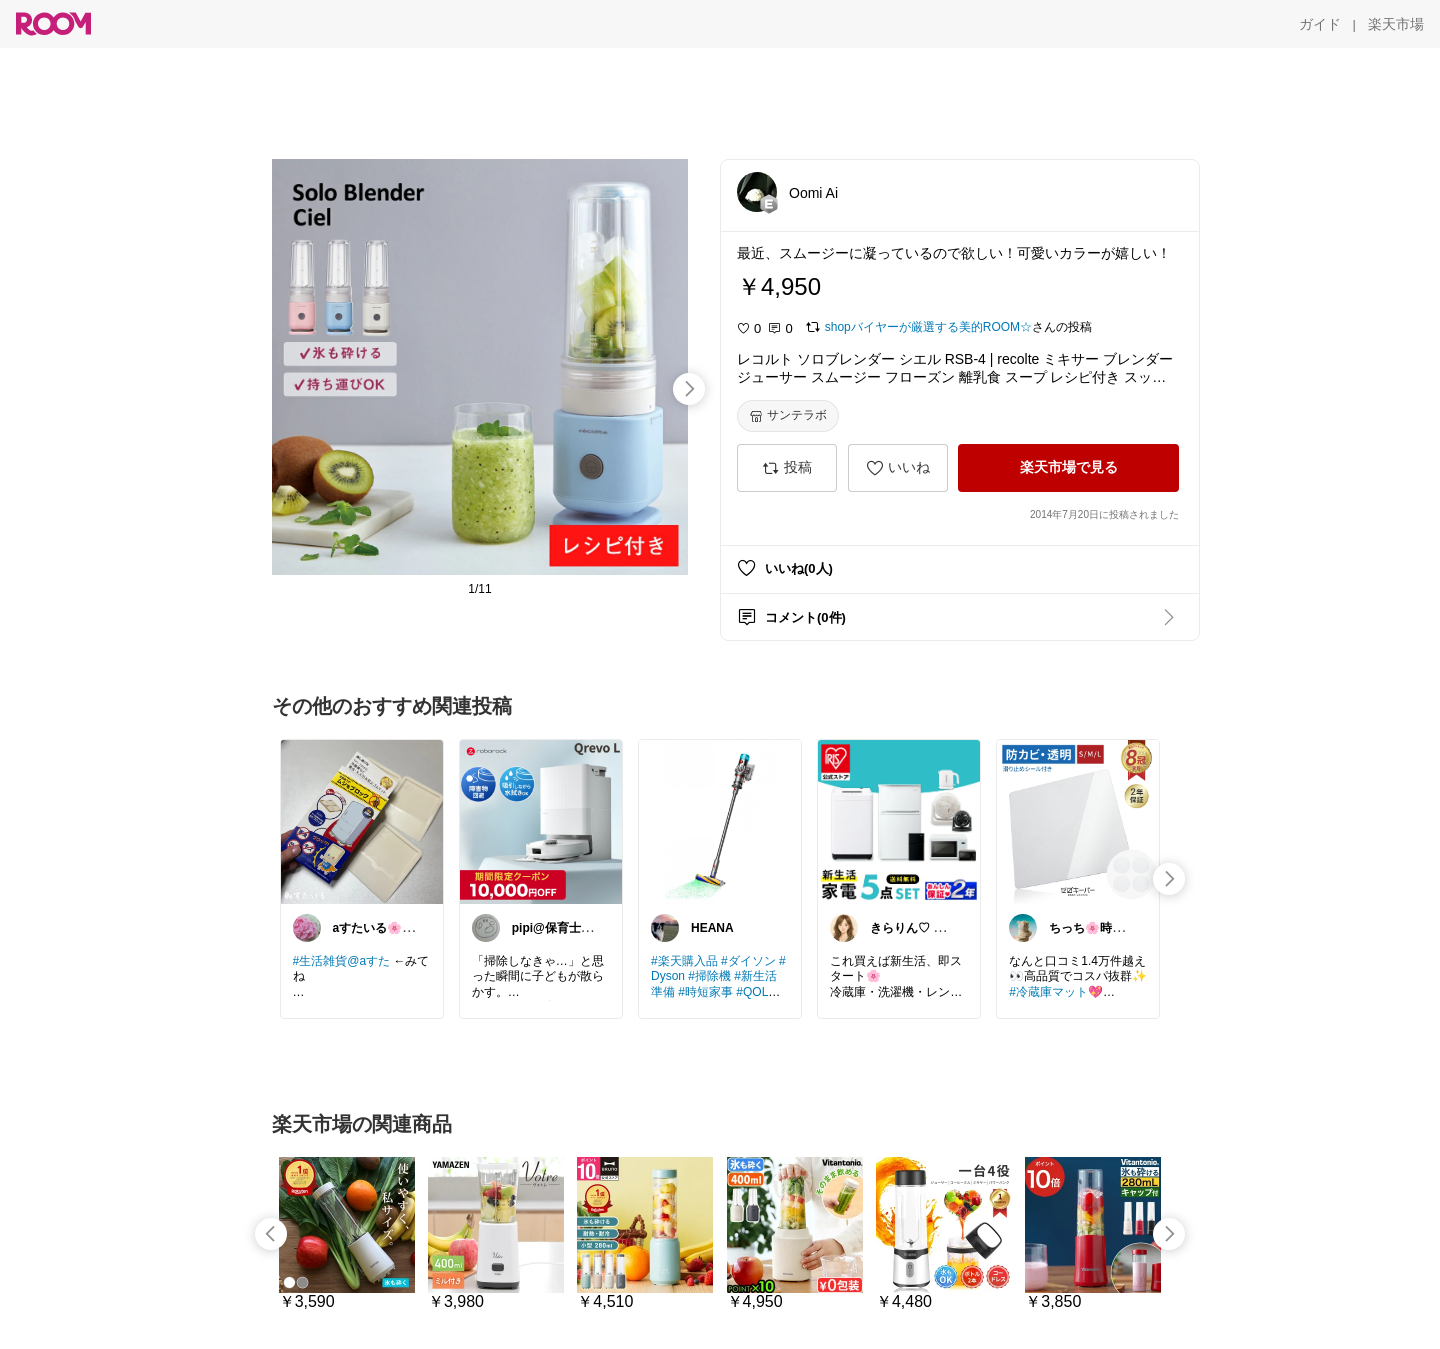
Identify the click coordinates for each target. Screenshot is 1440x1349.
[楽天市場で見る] (1068, 468)
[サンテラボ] (788, 416)
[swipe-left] (271, 1234)
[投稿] (787, 468)
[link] (362, 821)
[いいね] (898, 468)
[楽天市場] (1396, 24)
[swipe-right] (689, 389)
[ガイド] (1320, 24)
